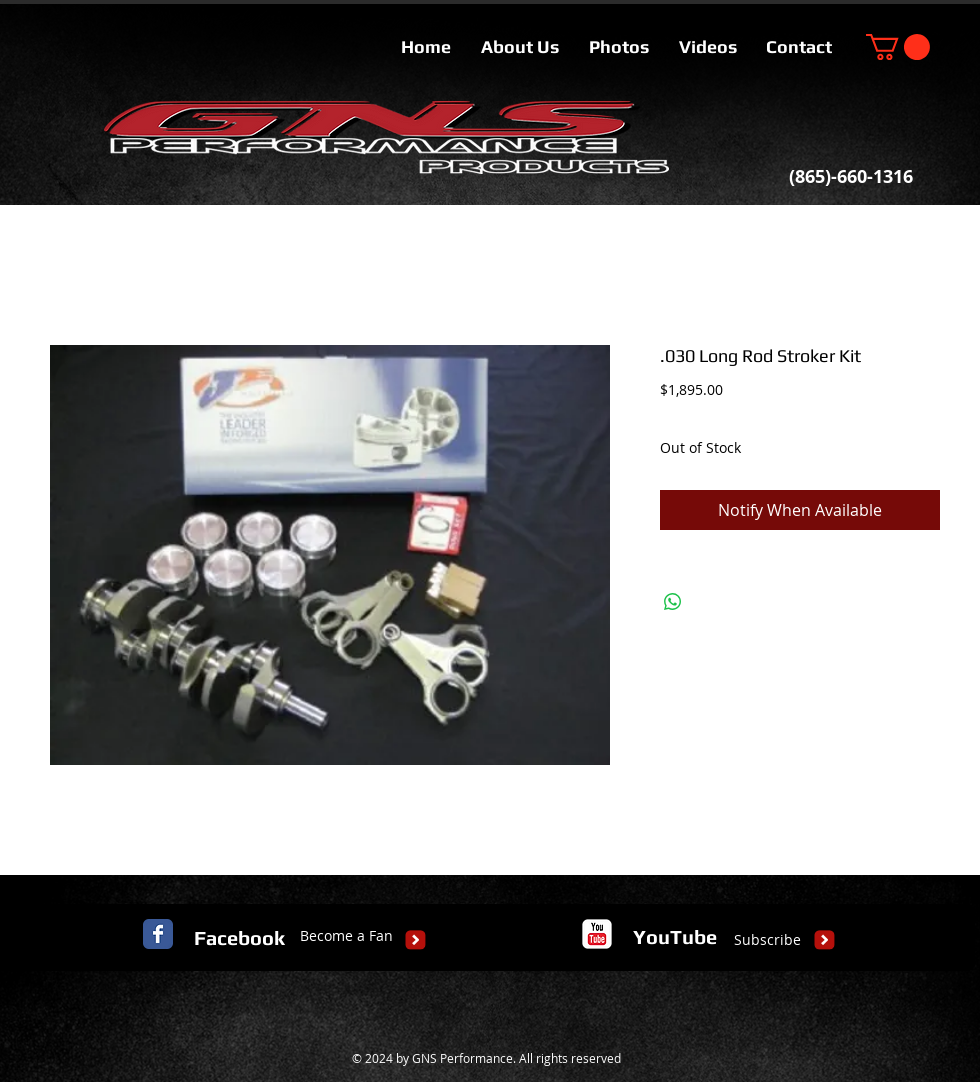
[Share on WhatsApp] (673, 602)
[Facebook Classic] (158, 934)
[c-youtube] (597, 934)
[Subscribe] (767, 940)
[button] (898, 47)
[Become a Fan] (346, 936)
